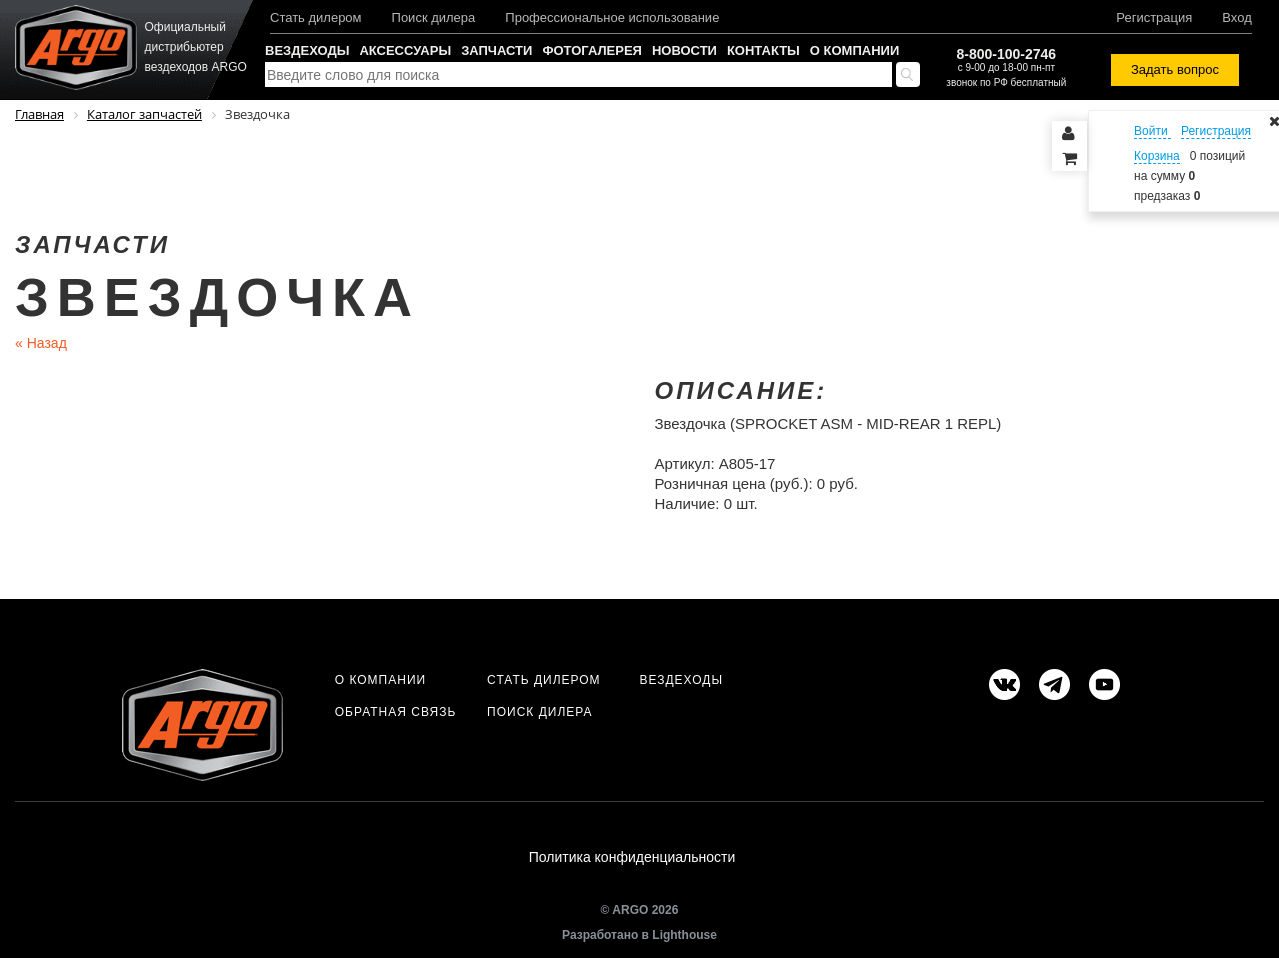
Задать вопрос (1175, 69)
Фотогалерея (592, 50)
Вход (1236, 17)
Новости (684, 50)
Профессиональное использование (612, 17)
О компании (854, 50)
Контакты (763, 50)
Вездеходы (307, 50)
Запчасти (496, 50)
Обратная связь (396, 712)
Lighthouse (684, 935)
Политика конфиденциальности (632, 857)
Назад (41, 343)
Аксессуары (405, 50)
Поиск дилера (434, 17)
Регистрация (1154, 17)
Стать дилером (316, 17)
